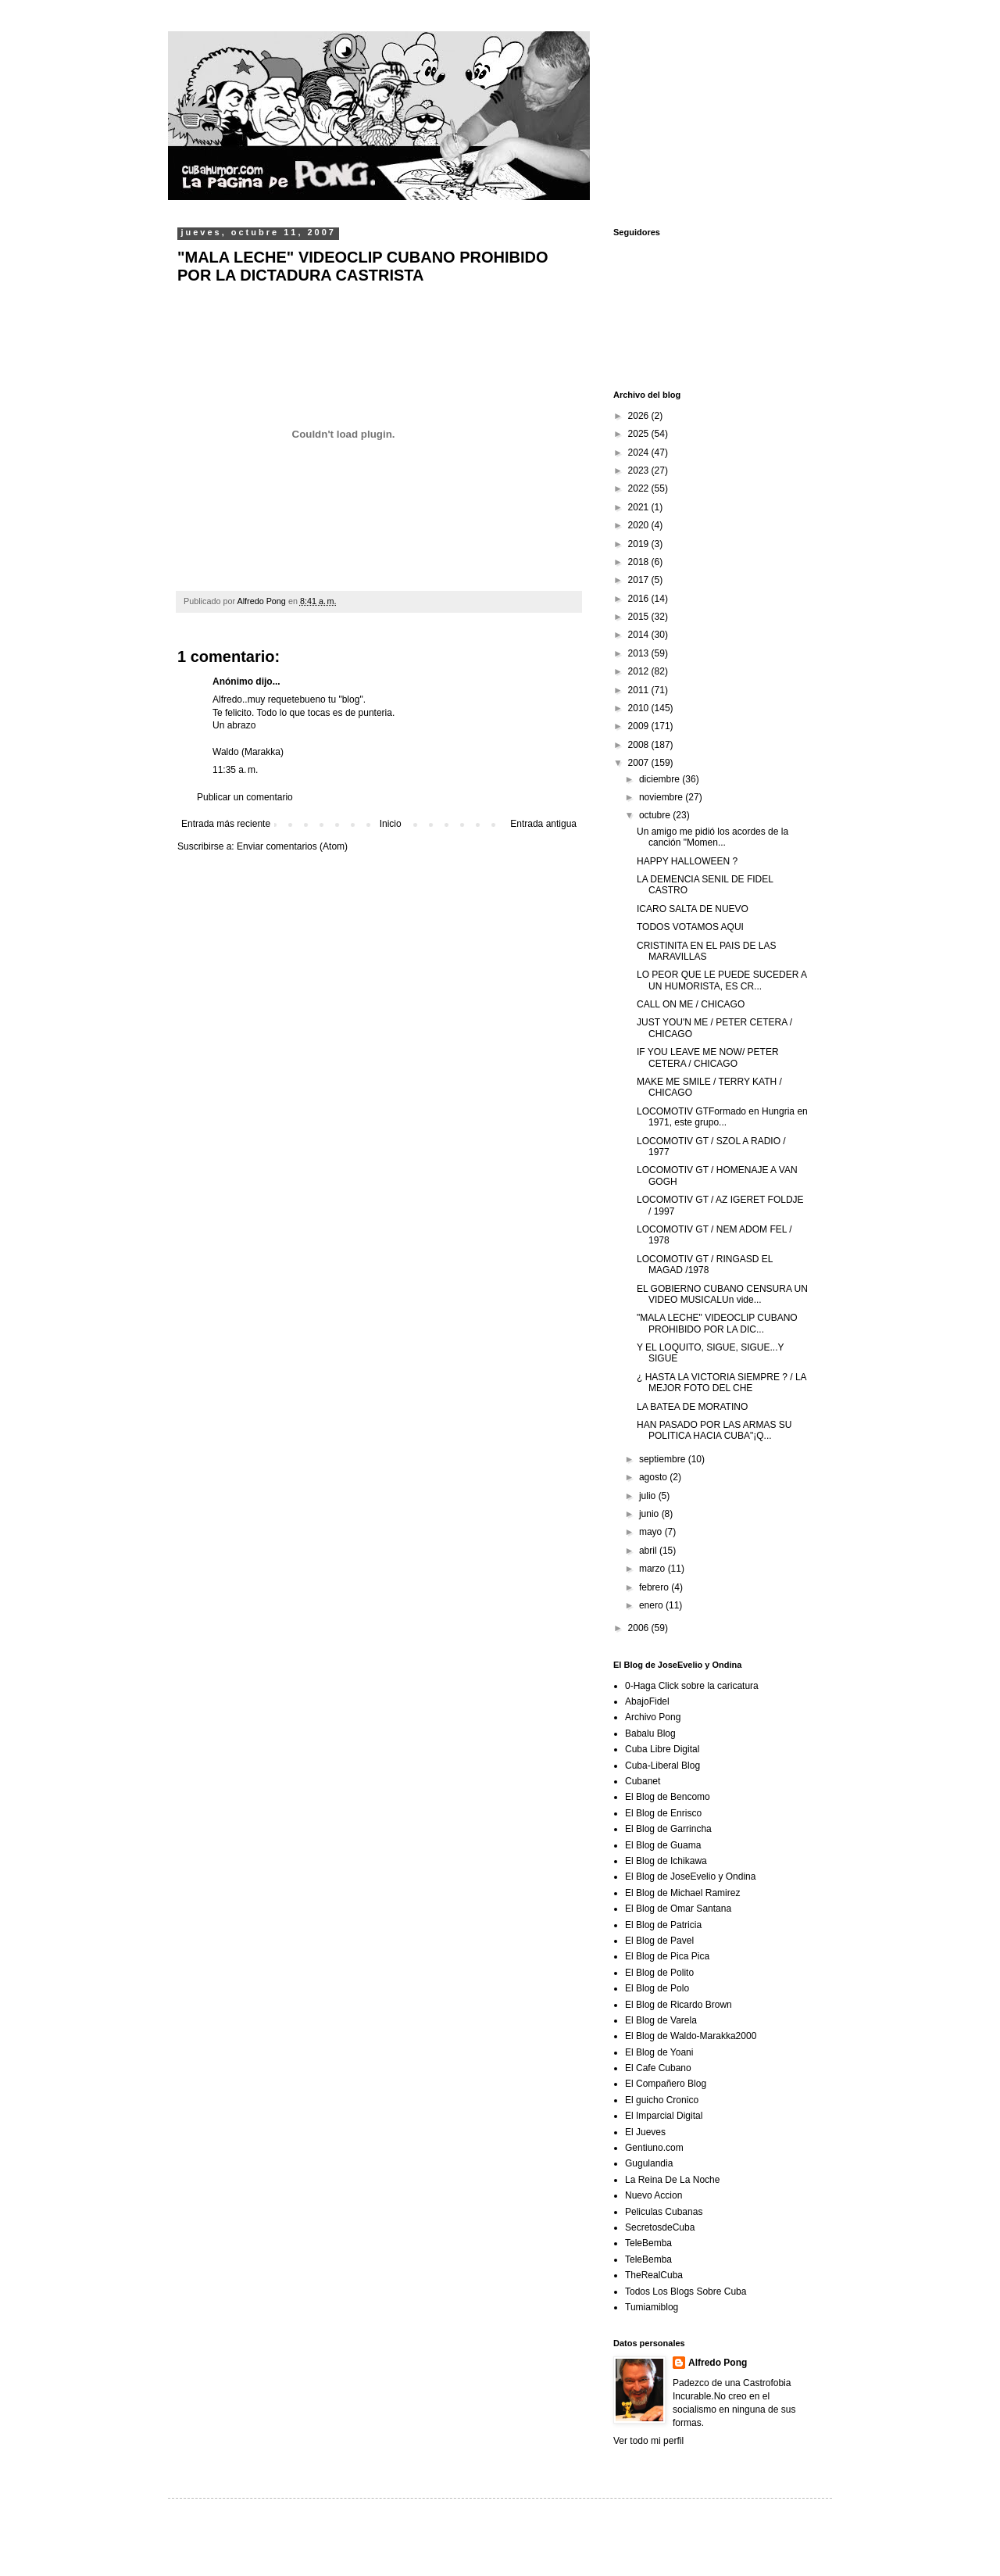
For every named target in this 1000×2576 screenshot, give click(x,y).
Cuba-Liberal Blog (662, 1765)
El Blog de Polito (659, 1972)
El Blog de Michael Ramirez (682, 1892)
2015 (640, 616)
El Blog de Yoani (659, 2052)
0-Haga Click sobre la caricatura (692, 1685)
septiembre (663, 1459)
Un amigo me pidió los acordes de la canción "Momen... (712, 837)
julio (649, 1495)
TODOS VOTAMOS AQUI (690, 926)
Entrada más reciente (225, 823)
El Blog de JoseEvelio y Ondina (690, 1876)
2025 (640, 433)
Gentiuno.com (654, 2147)
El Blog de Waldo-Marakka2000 (690, 2035)
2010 (640, 708)
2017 (640, 579)
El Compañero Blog (665, 2083)
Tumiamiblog (651, 2307)
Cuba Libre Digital (662, 1749)
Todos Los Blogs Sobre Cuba (685, 2291)
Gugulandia (649, 2163)
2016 (640, 598)
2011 (640, 690)
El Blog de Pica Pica (667, 1956)
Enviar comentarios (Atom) (292, 846)
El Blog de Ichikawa (666, 1860)
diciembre (660, 779)
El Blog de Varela (661, 2020)
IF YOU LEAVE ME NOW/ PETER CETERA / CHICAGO (708, 1057)
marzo (653, 1568)
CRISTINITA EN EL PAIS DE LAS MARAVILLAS (707, 951)
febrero (655, 1587)
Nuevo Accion (653, 2195)
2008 (640, 744)
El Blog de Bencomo (667, 1796)
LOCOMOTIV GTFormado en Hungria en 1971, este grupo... (722, 1117)
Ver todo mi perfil (648, 2440)
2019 (640, 543)
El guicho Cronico (661, 2100)
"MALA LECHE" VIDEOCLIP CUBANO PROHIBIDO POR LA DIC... (717, 1323)
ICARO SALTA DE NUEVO (692, 908)
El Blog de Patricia (663, 1924)
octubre (656, 815)
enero (652, 1605)
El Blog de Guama (663, 1845)
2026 (640, 415)
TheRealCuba (654, 2275)
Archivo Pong (652, 1717)
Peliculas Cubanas (663, 2211)
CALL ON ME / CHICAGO (691, 1004)
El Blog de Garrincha (668, 1828)
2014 (640, 634)
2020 (640, 525)
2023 (640, 470)
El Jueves (645, 2132)
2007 (640, 762)
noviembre (662, 797)
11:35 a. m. (235, 769)
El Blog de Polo (657, 1988)
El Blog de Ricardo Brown (678, 2004)
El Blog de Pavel (659, 1940)
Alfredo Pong (717, 2362)
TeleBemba (648, 2243)
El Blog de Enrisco (663, 1813)
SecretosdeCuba (660, 2227)
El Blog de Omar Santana (678, 1908)
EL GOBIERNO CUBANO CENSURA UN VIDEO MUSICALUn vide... (722, 1294)
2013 (640, 653)
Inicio (391, 823)
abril (649, 1550)
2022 (640, 488)
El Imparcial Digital (663, 2115)
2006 (640, 1628)
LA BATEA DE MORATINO (692, 1406)
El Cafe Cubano (658, 2068)
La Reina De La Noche (672, 2179)
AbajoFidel (647, 1701)
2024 (640, 452)
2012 (640, 671)
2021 (640, 507)
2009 (640, 726)
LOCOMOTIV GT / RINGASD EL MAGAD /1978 (705, 1264)
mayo (652, 1531)
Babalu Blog (650, 1733)
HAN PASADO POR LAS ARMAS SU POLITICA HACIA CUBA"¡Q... (714, 1430)
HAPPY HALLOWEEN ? (687, 861)
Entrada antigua (543, 823)
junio (650, 1513)
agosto (654, 1477)
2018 (640, 561)
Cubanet (642, 1781)
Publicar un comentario (245, 797)
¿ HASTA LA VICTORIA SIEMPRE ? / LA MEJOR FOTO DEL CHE (721, 1383)
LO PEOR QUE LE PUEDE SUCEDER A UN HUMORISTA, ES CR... (721, 980)
